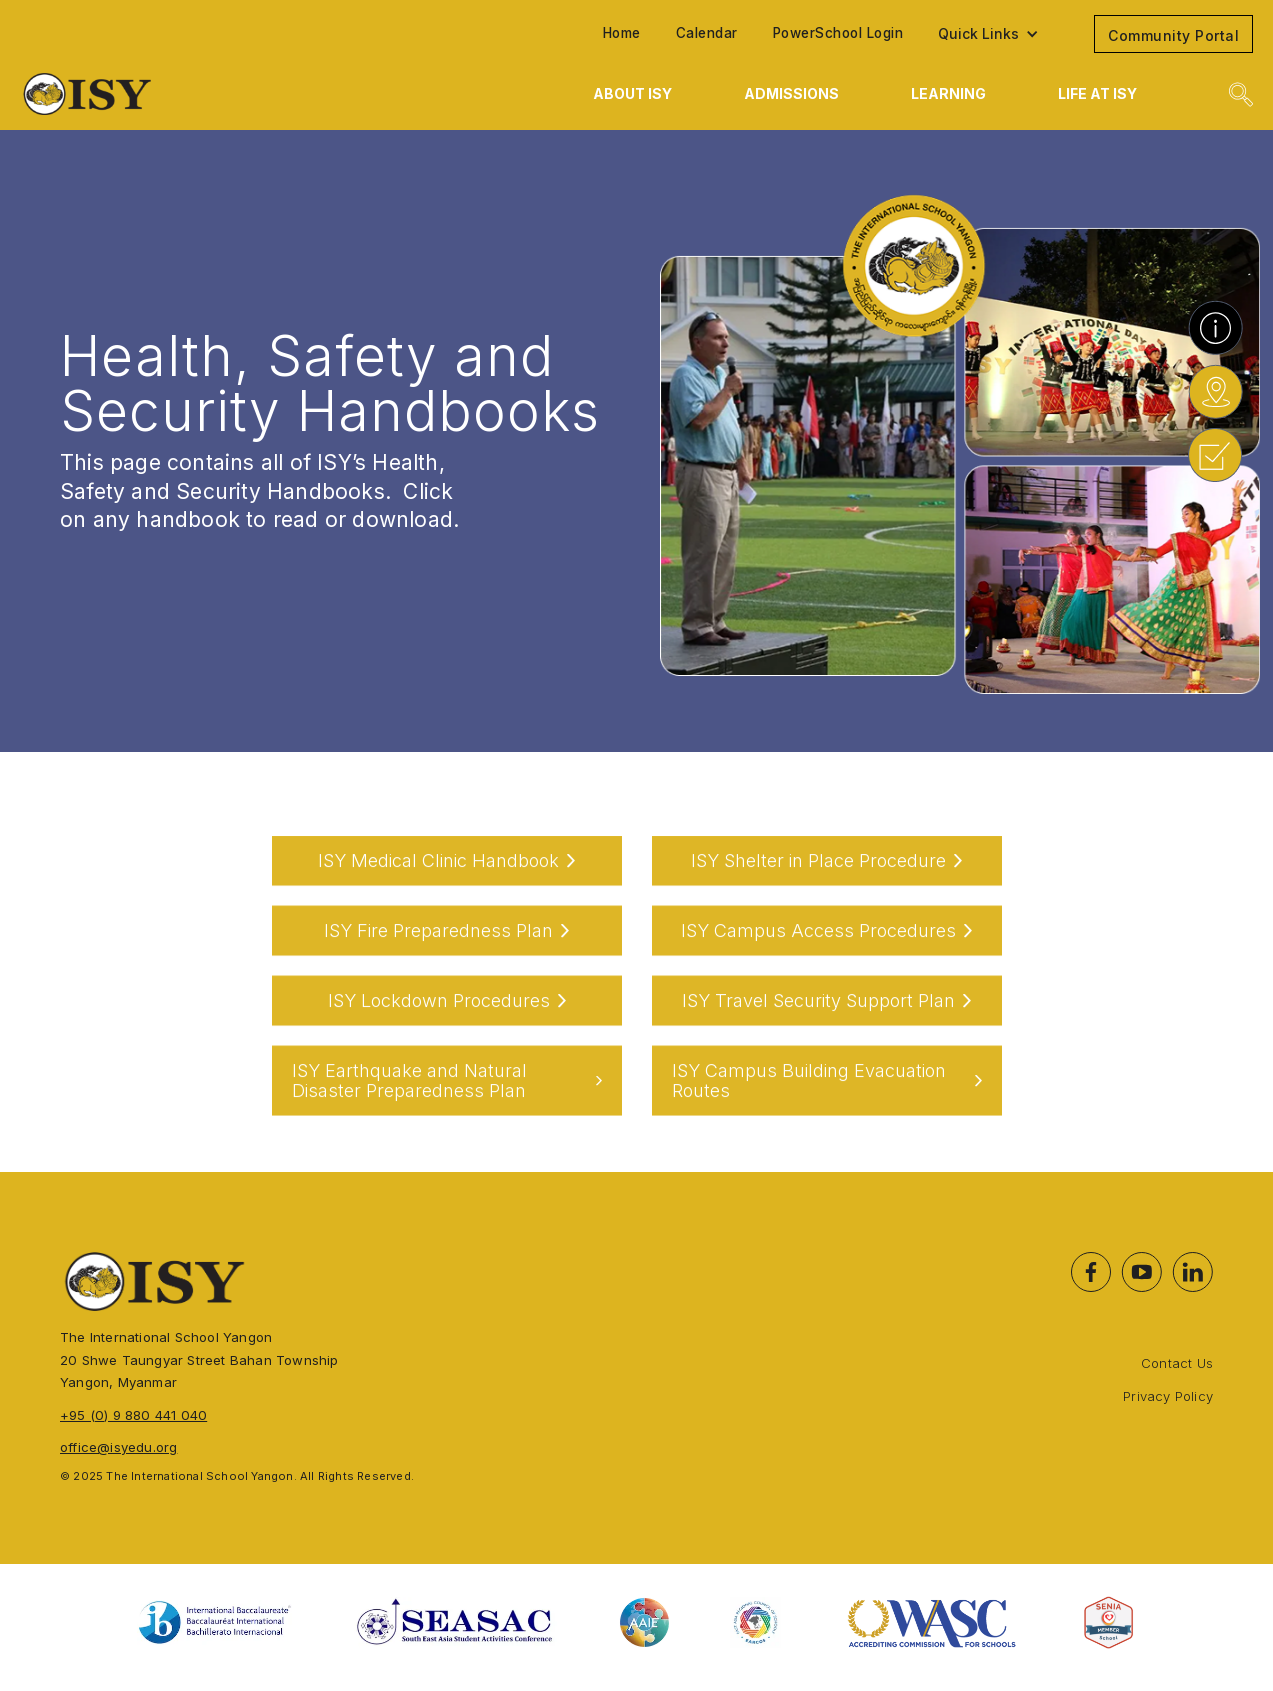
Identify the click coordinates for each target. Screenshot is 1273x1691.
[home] (205, 94)
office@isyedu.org (118, 1447)
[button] (998, 34)
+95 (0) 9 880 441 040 (133, 1415)
